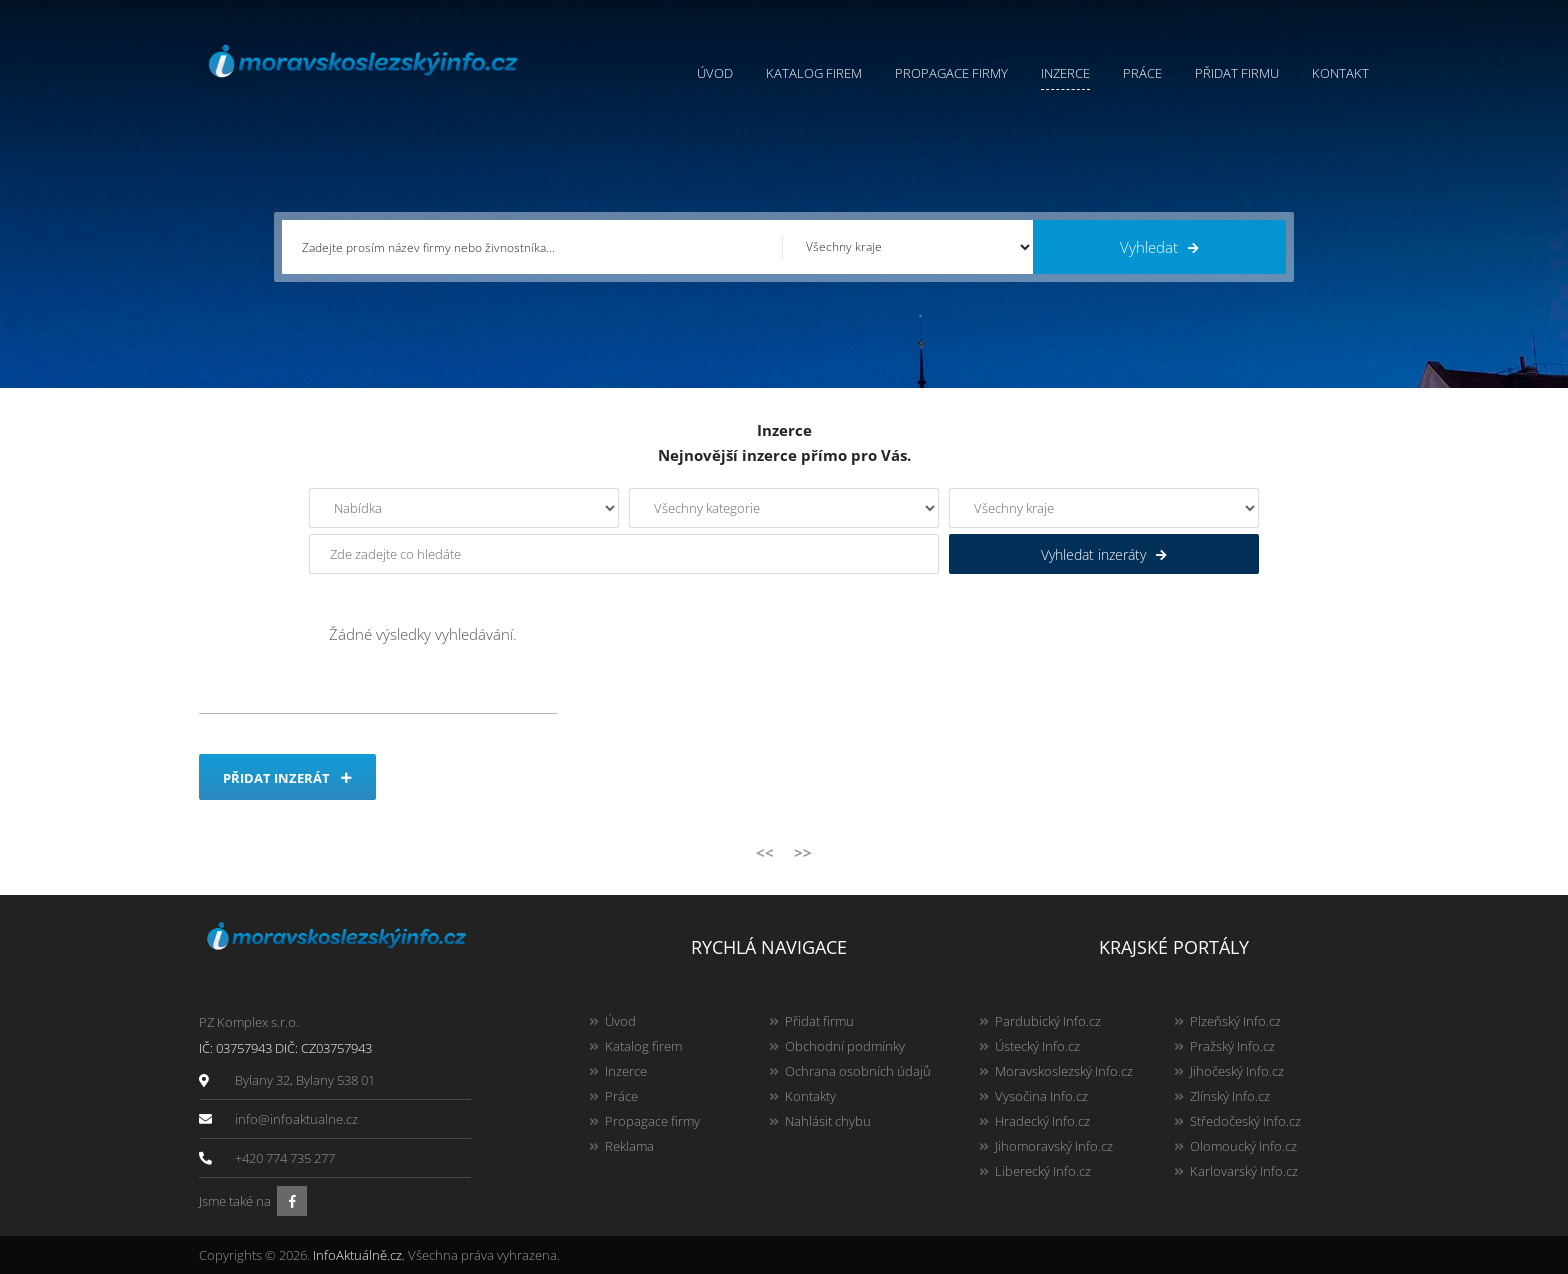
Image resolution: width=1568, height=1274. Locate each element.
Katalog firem (814, 73)
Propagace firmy (951, 73)
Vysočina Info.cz (1041, 1096)
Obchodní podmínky (845, 1046)
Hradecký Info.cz (1042, 1121)
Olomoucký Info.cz (1243, 1146)
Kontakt (1340, 73)
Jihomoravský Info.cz (1054, 1146)
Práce (1142, 73)
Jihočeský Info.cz (1237, 1071)
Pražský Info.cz (1232, 1046)
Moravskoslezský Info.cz (1064, 1071)
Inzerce (1065, 73)
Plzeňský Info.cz (1235, 1021)
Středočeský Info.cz (1245, 1121)
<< (765, 852)
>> (803, 852)
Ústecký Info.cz (1037, 1046)
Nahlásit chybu (828, 1121)
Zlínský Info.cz (1230, 1096)
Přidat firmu (1237, 73)
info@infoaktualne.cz (296, 1119)
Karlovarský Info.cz (1244, 1171)
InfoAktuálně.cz (357, 1255)
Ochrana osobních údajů (858, 1071)
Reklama (629, 1146)
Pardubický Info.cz (1048, 1021)
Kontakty (810, 1096)
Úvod (715, 73)
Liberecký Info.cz (1043, 1171)
